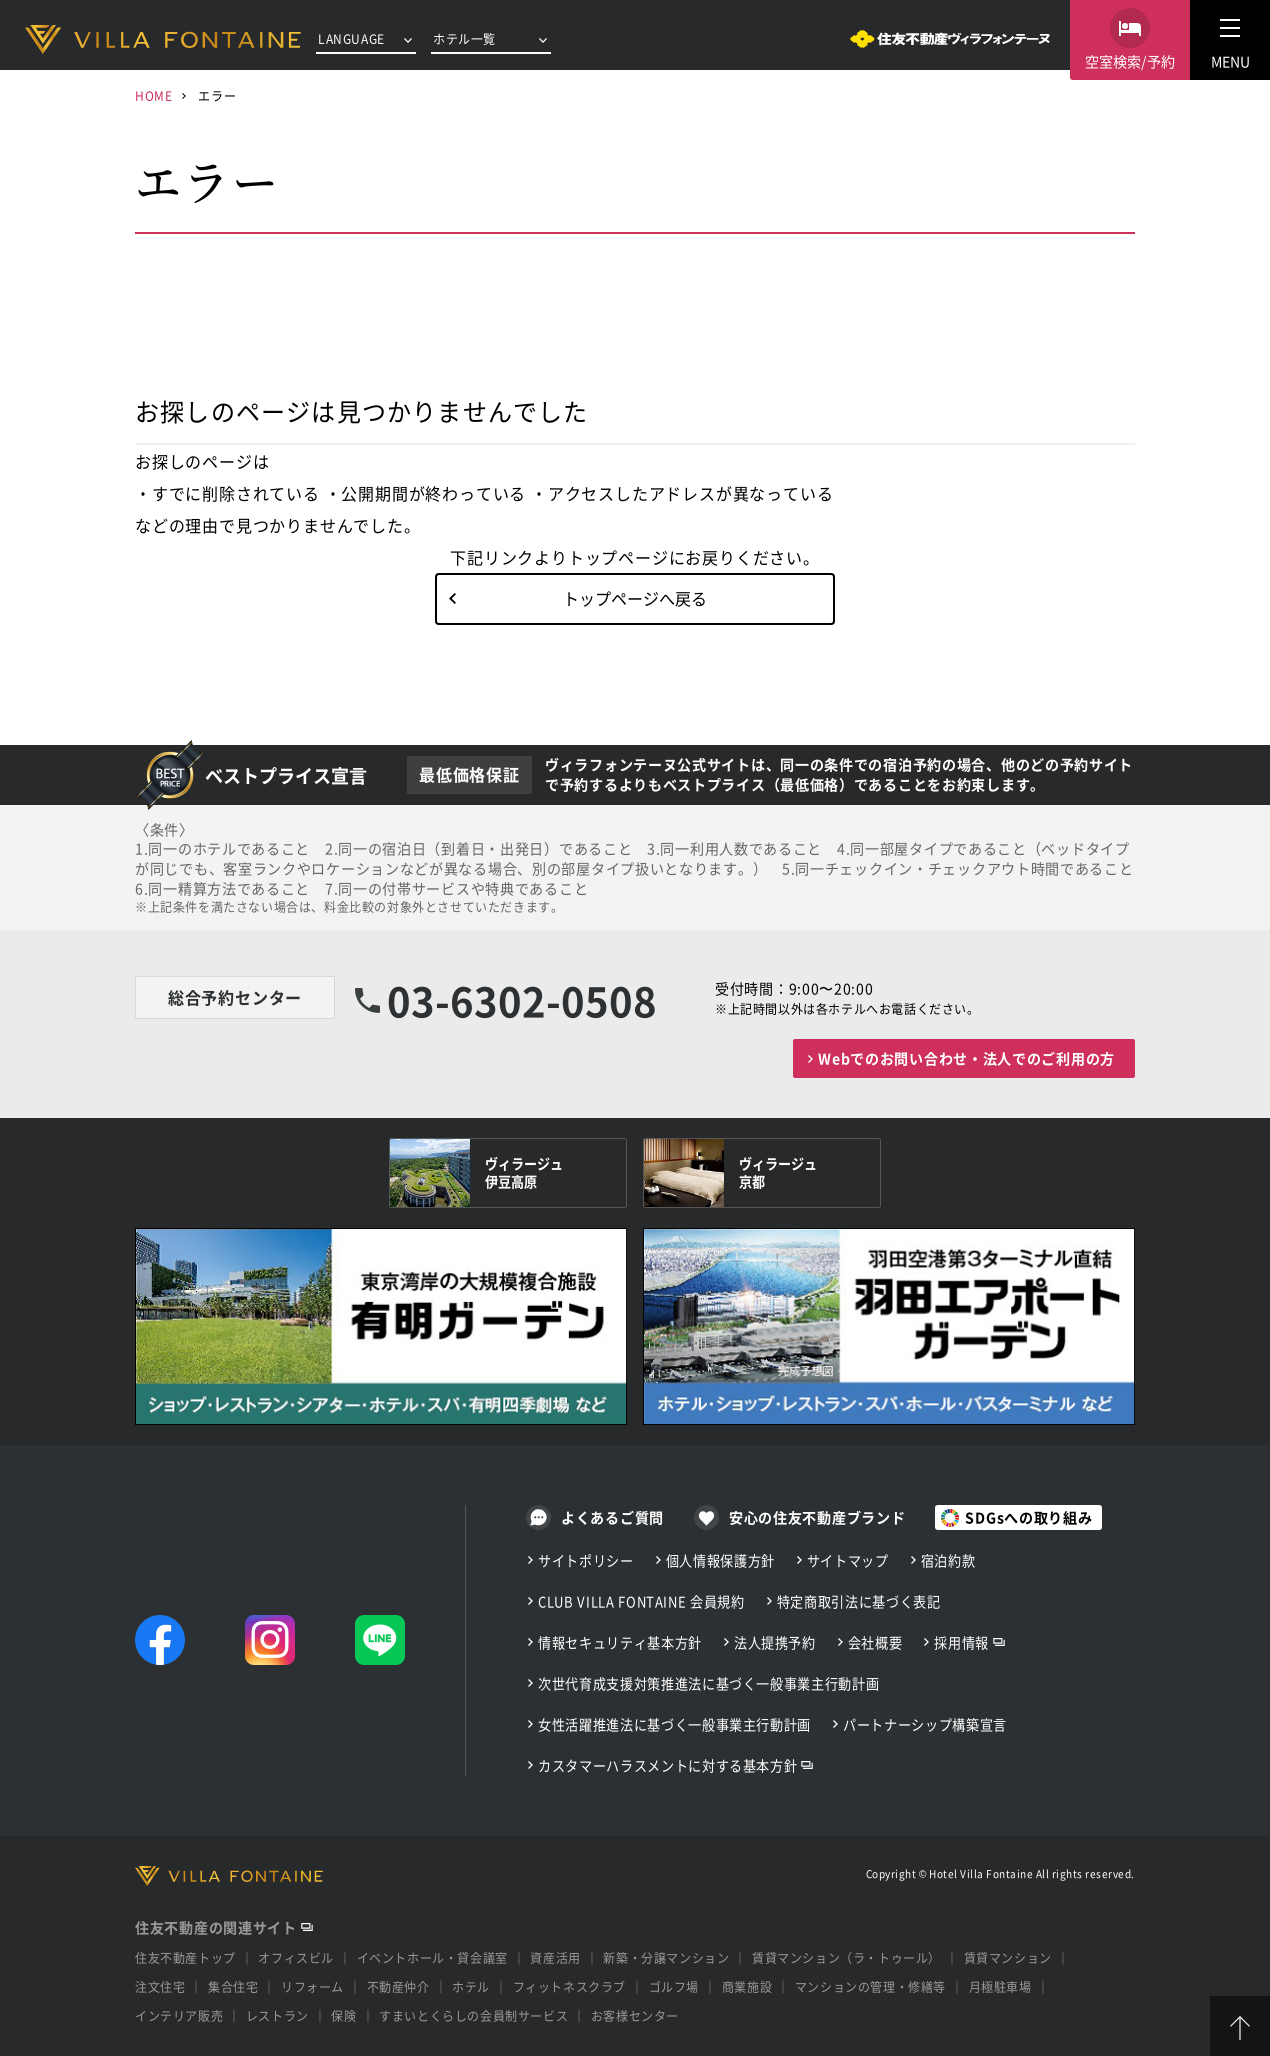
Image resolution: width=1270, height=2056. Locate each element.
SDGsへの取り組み (1028, 1517)
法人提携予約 (775, 1642)
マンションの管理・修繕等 (870, 1986)
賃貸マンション (1008, 1957)
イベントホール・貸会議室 (432, 1957)
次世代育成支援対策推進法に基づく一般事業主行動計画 (708, 1683)
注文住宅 (160, 1986)
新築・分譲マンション (666, 1957)
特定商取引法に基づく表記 (859, 1601)
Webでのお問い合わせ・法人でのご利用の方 (966, 1058)
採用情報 (961, 1642)
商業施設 (747, 1986)
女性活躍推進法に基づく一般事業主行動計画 (674, 1724)
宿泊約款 (948, 1560)
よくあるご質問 (612, 1517)
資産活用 (555, 1957)
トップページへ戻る (635, 598)
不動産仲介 (398, 1986)
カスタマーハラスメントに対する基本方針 (667, 1765)
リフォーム (312, 1986)
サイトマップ (848, 1560)
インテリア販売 (179, 2015)
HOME (153, 95)
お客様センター (635, 2015)
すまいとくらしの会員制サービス (473, 2015)
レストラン (277, 2015)
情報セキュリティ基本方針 (620, 1642)
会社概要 (875, 1642)
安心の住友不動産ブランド (817, 1517)
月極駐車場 (1000, 1986)
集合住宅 (233, 1986)
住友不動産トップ (185, 1957)
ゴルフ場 (674, 1986)
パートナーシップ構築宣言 (925, 1724)
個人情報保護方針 (720, 1560)
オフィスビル (296, 1957)
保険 (343, 2015)
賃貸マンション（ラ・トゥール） (846, 1957)
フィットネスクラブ (569, 1986)
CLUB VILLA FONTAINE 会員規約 (641, 1601)
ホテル (471, 1986)
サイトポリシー (586, 1560)
